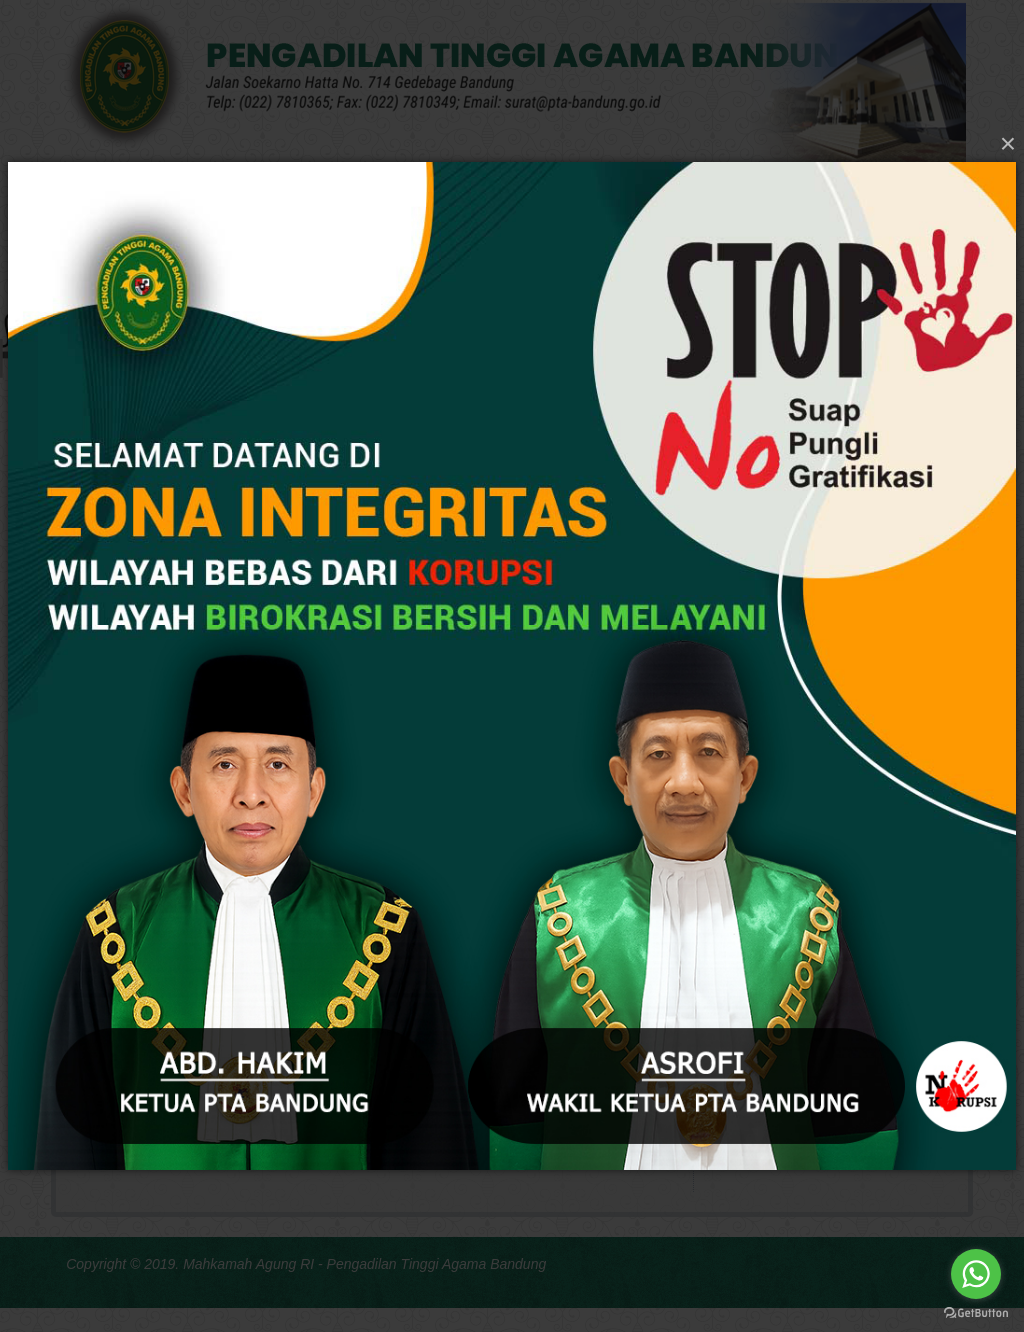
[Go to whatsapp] (976, 1274)
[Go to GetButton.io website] (976, 1312)
